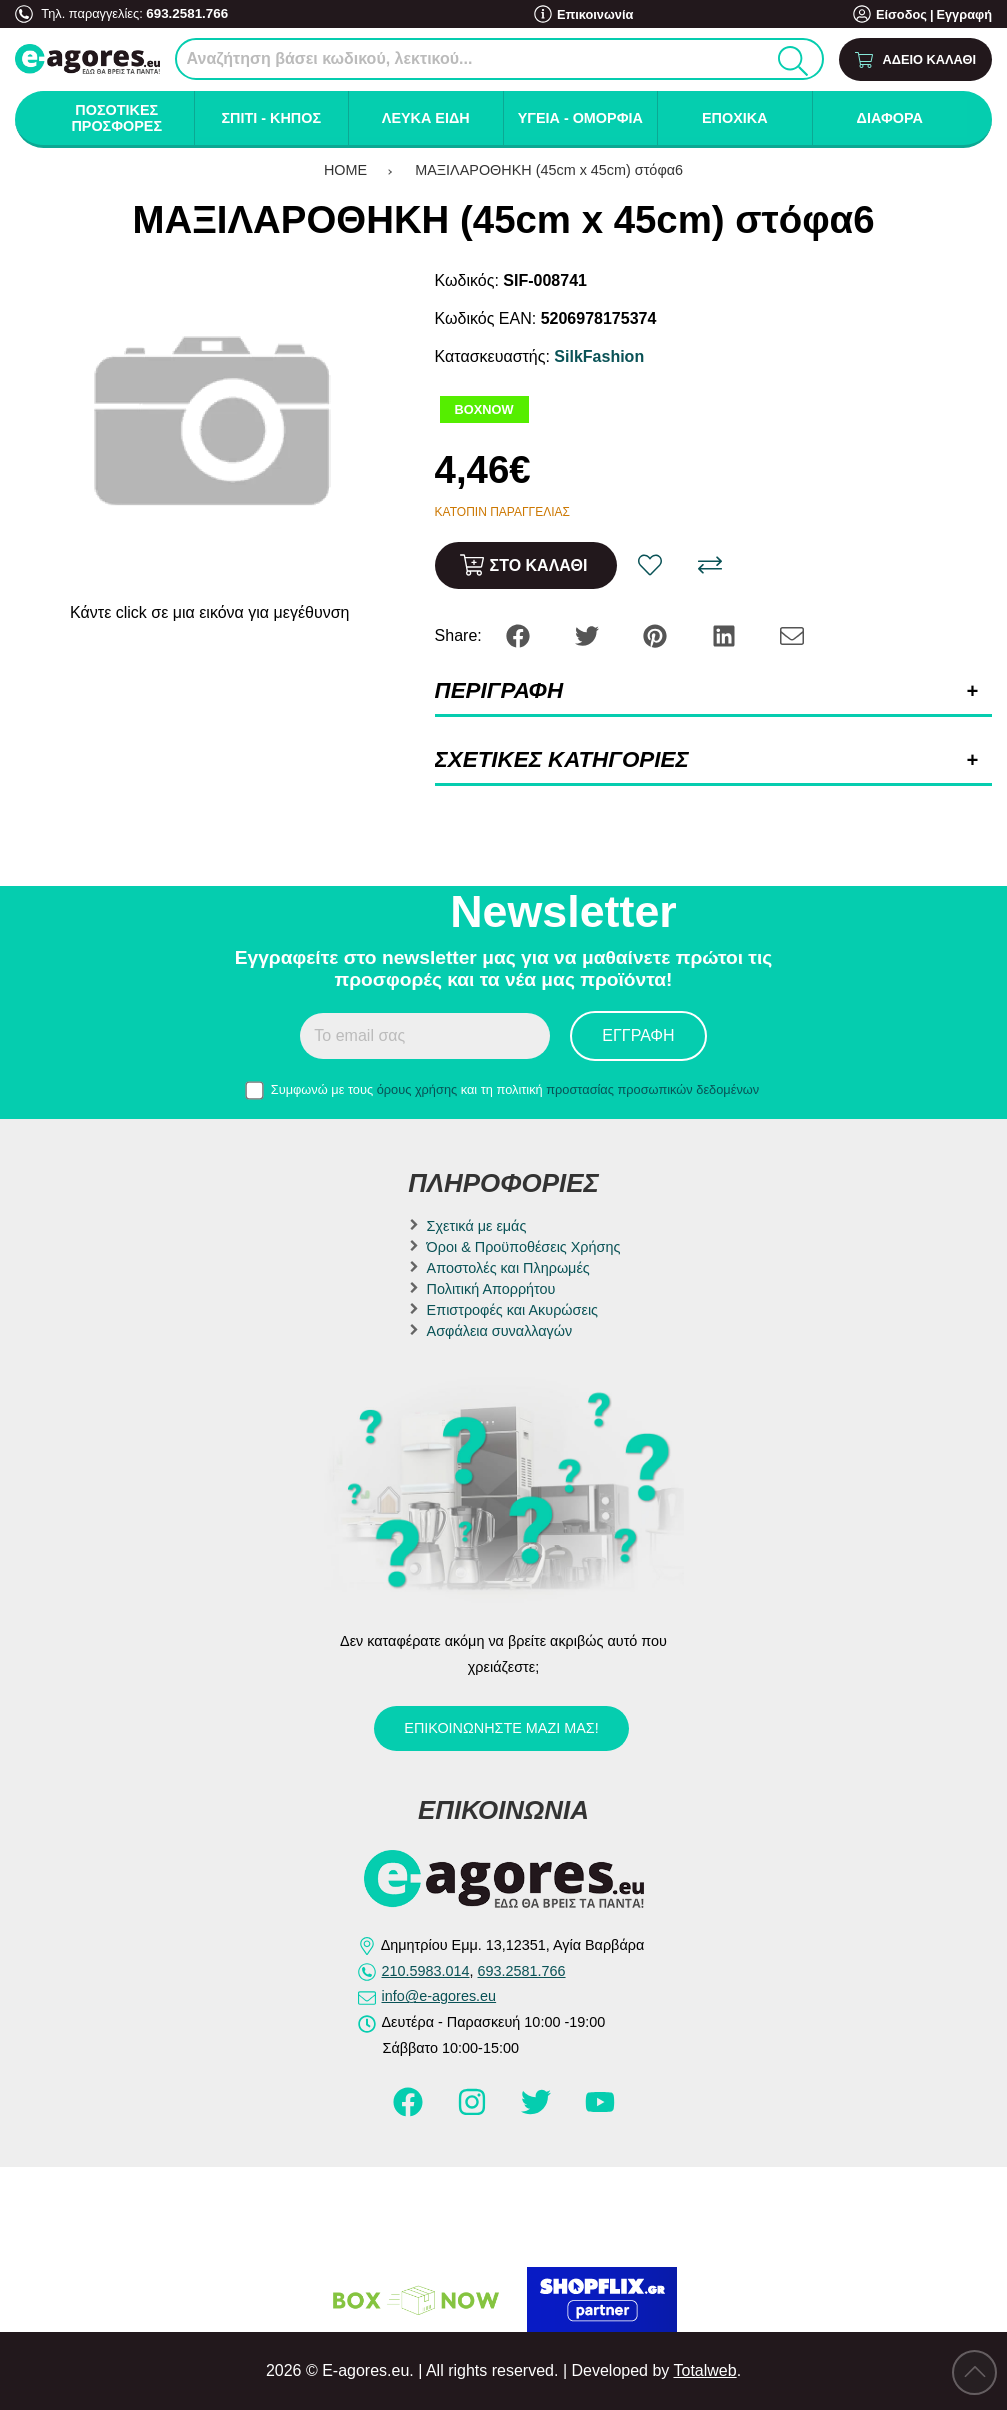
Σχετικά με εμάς (477, 1226)
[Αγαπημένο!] (650, 565)
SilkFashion (599, 356)
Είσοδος (901, 14)
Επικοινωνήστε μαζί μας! (501, 1728)
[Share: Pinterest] (657, 634)
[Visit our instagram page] (474, 2111)
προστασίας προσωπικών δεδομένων (652, 1089)
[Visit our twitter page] (538, 2111)
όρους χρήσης (417, 1089)
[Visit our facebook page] (410, 2111)
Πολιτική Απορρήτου (491, 1289)
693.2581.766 (185, 12)
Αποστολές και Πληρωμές (508, 1268)
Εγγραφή (964, 14)
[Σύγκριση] (710, 565)
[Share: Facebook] (520, 634)
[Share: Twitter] (589, 634)
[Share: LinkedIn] (726, 634)
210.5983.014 (426, 1971)
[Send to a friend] (792, 634)
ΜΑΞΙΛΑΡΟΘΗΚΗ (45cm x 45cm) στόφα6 (549, 170)
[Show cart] (915, 59)
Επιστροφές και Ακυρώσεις (512, 1310)
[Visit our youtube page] (600, 2111)
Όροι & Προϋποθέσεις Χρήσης (524, 1247)
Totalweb (704, 2370)
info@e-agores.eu (439, 1996)
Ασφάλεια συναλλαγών (500, 1331)
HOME (345, 170)
